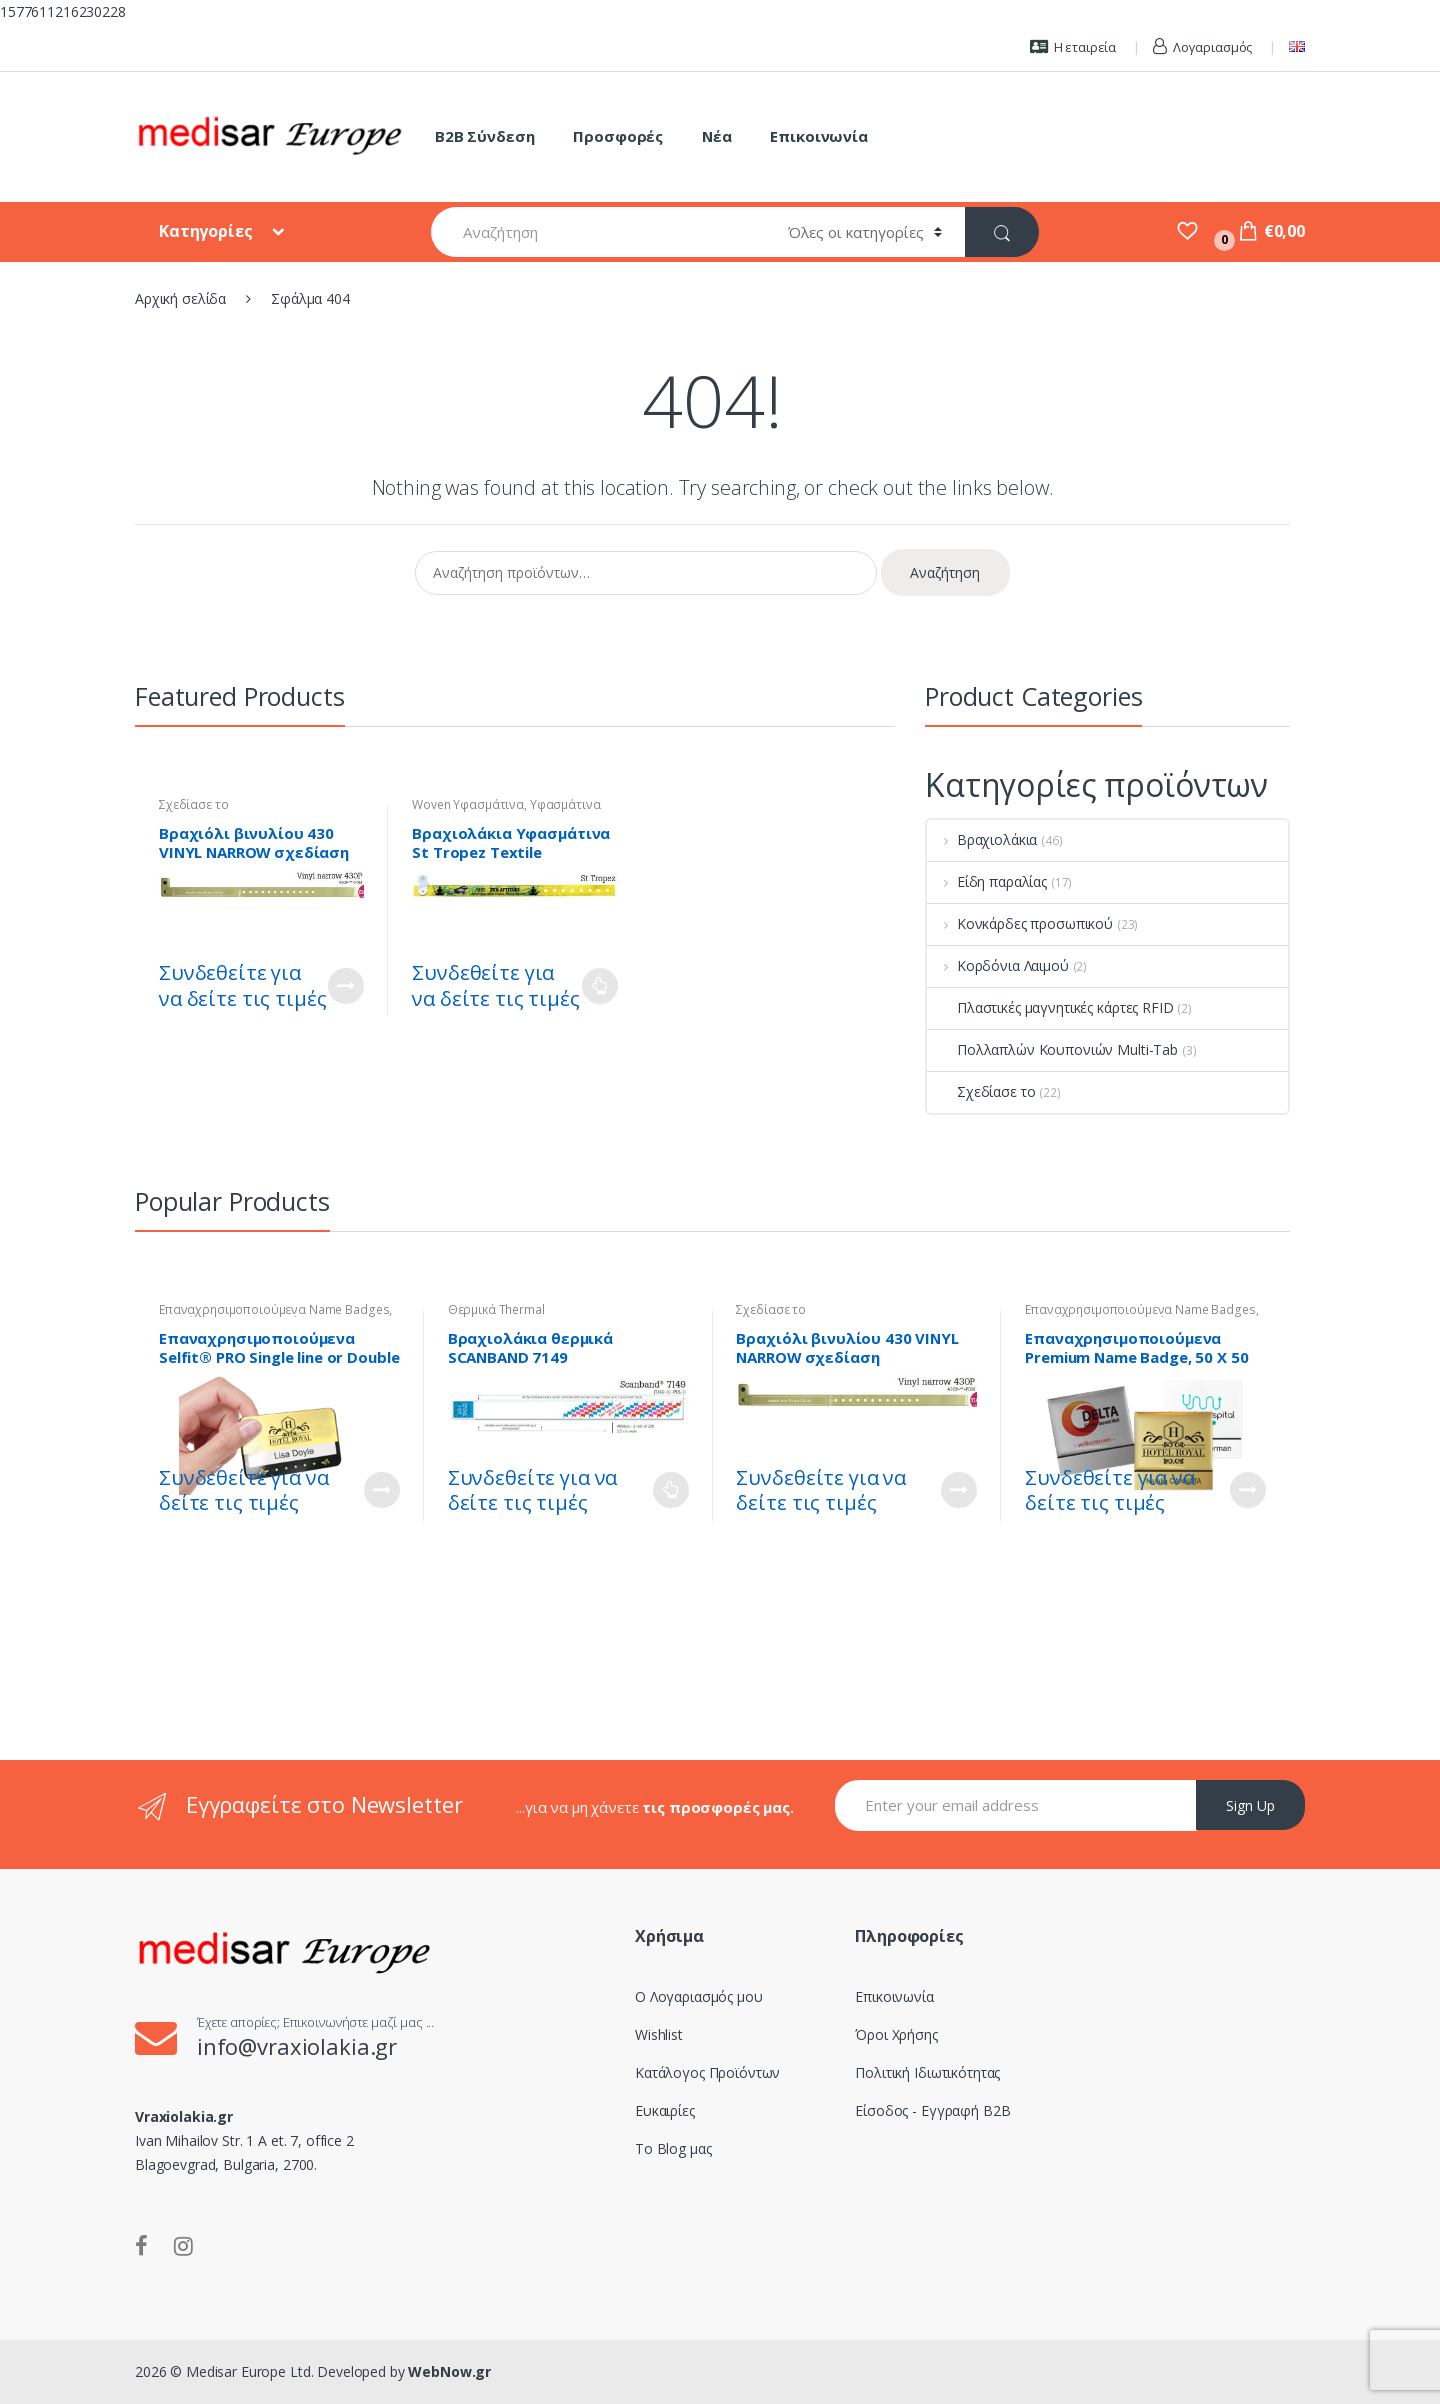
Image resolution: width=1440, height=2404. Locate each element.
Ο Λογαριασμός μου (699, 1996)
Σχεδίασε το (193, 804)
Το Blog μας (673, 2148)
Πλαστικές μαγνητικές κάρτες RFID (1050, 1007)
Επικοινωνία (818, 136)
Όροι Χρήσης (896, 2034)
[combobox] (598, 232)
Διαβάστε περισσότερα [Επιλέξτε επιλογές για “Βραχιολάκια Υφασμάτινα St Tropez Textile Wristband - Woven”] (600, 986)
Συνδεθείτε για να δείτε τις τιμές (242, 985)
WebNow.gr (448, 2371)
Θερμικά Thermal (496, 1309)
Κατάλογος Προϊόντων (707, 2072)
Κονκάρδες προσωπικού (1020, 923)
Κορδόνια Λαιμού (998, 965)
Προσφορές (618, 136)
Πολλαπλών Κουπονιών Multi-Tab (1052, 1049)
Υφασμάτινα (565, 804)
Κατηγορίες (207, 231)
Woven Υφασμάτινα (468, 804)
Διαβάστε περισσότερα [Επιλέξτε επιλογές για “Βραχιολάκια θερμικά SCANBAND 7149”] (671, 1490)
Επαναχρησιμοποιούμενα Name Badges (274, 1309)
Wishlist (659, 2034)
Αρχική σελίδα (180, 298)
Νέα (717, 136)
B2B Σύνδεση (484, 136)
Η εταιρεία (1073, 47)
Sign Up (1250, 1805)
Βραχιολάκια (982, 839)
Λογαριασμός (1202, 47)
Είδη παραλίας (987, 881)
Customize (346, 986)
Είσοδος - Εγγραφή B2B (932, 2110)
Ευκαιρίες (665, 2110)
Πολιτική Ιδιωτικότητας (927, 2072)
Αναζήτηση (945, 572)
